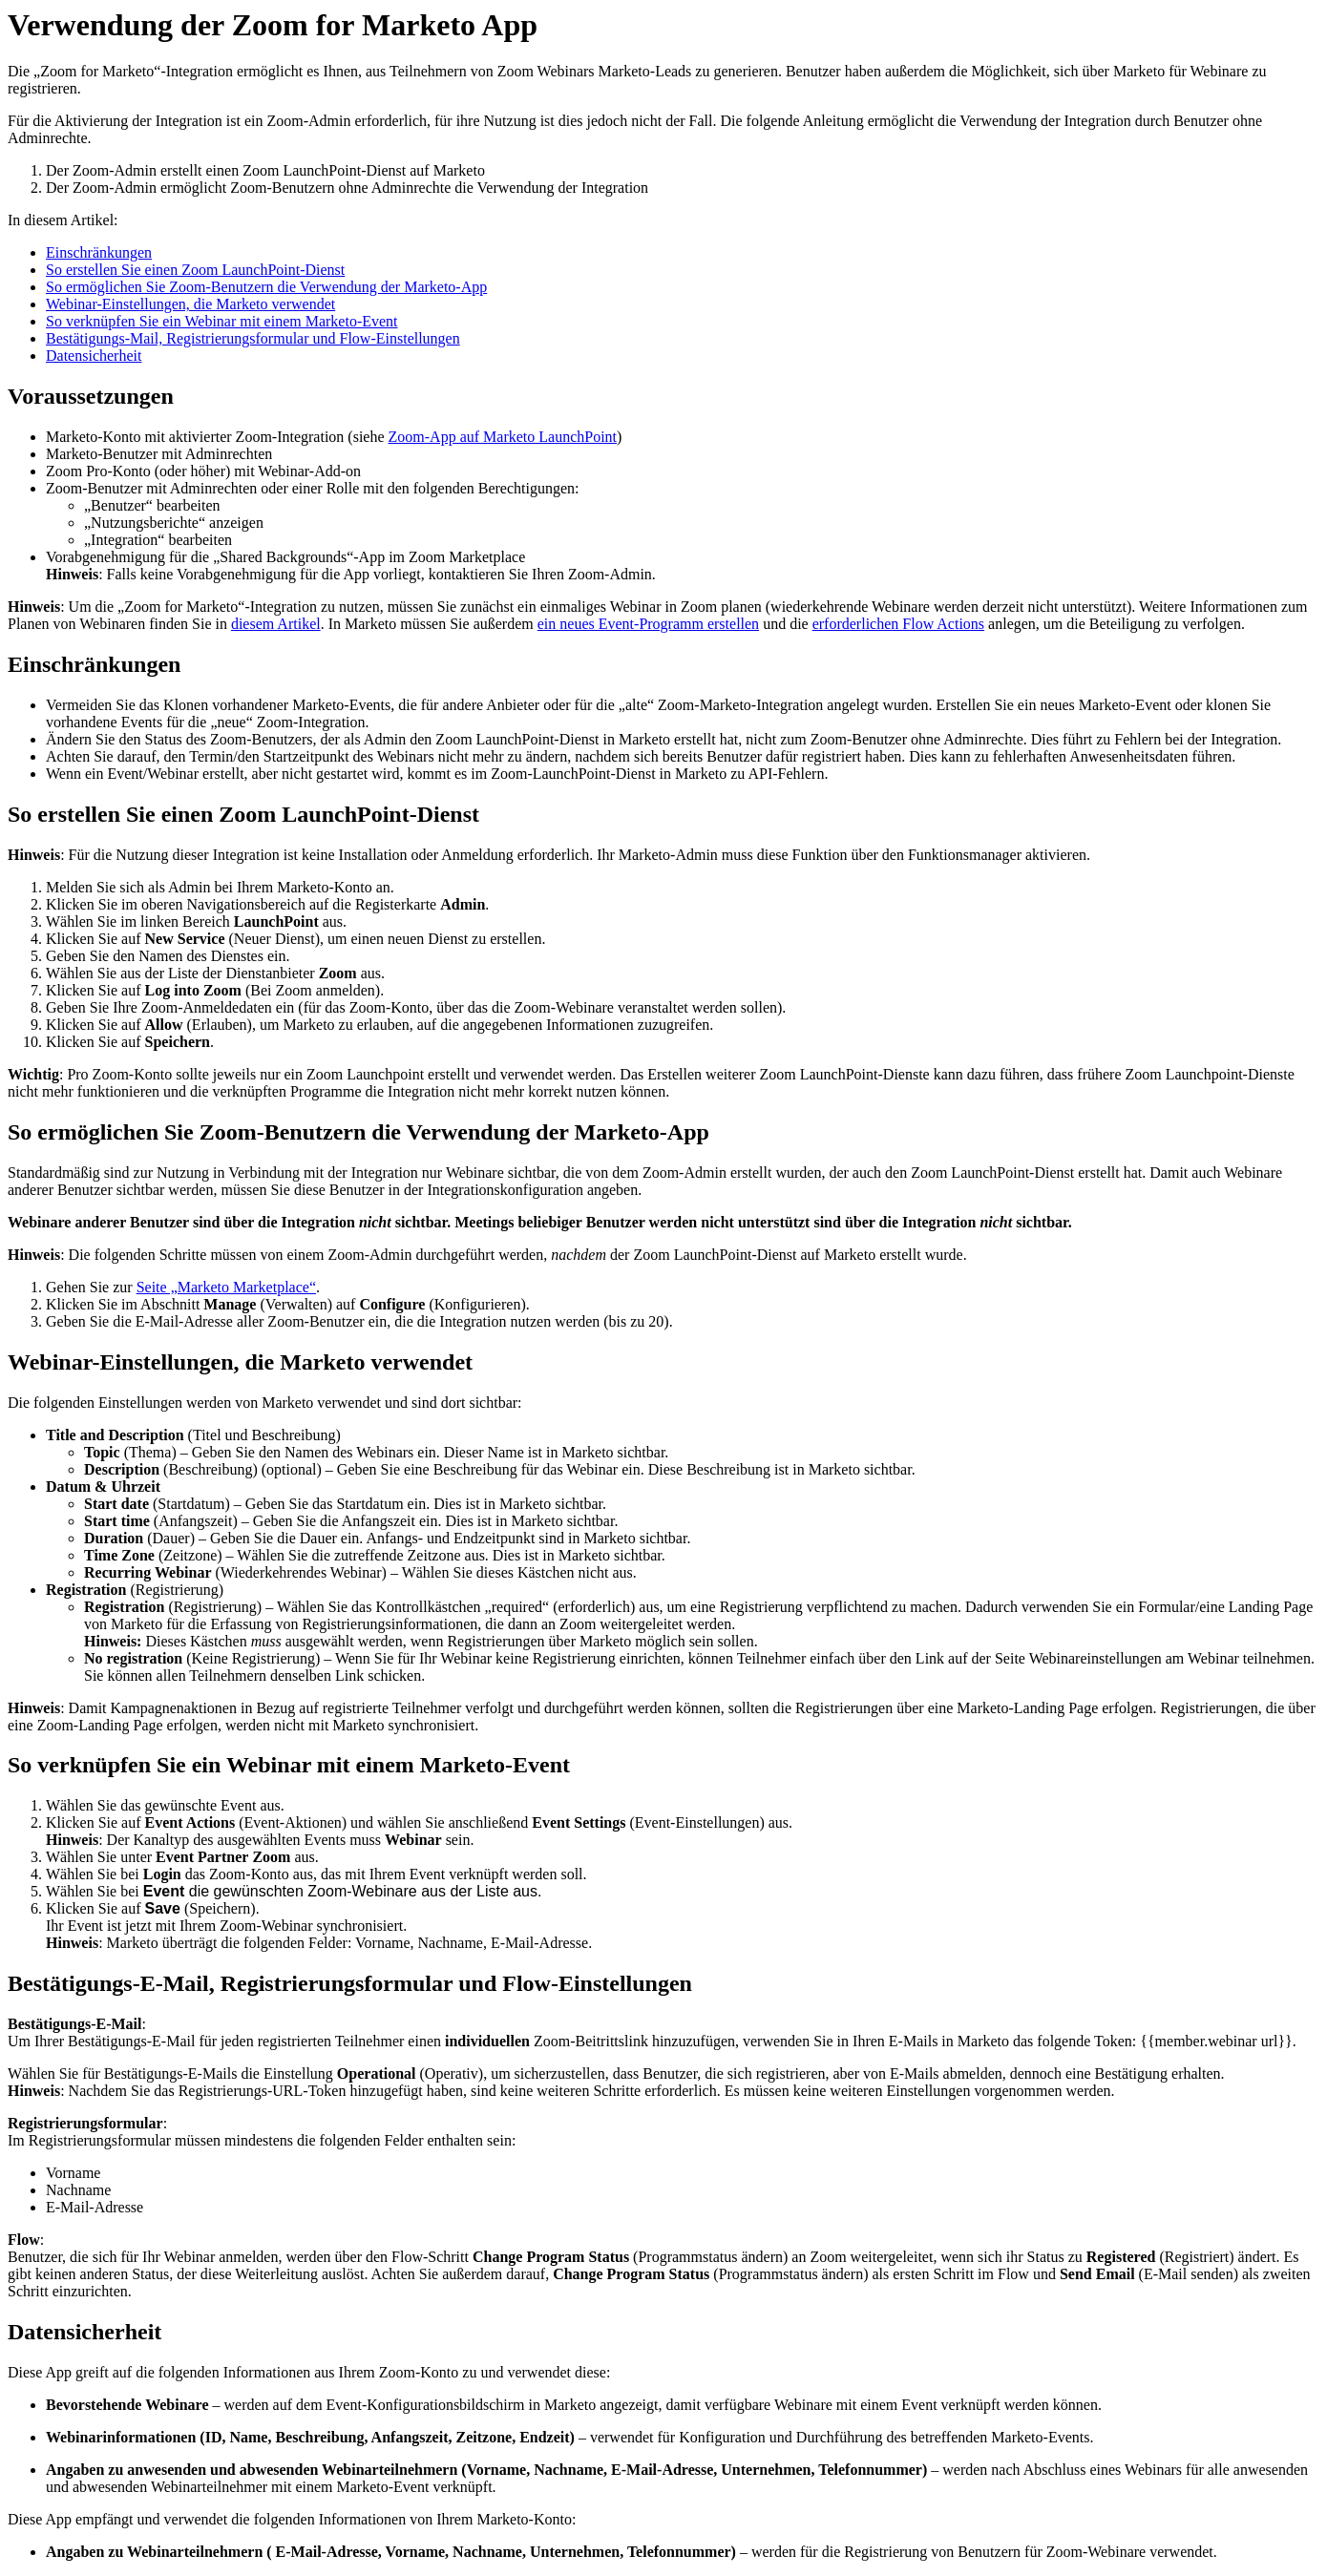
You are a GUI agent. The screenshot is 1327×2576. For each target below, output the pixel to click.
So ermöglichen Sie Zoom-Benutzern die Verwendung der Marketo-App (266, 287)
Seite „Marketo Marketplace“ (226, 1287)
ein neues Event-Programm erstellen (648, 624)
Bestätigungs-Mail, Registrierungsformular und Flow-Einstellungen (253, 338)
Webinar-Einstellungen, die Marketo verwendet (190, 304)
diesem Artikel (276, 624)
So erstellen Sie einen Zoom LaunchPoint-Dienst (195, 270)
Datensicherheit (93, 355)
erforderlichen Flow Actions (898, 624)
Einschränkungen (99, 252)
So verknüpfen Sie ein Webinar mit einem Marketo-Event (222, 321)
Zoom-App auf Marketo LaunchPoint (503, 437)
